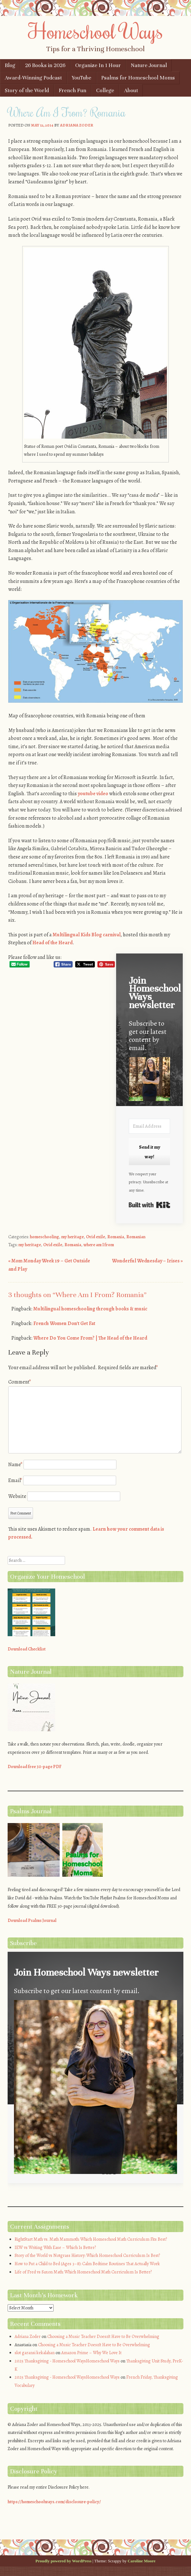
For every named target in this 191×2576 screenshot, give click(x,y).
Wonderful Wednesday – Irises (147, 1260)
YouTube (81, 77)
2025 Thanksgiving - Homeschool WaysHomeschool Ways (67, 2361)
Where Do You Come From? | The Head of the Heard (90, 1338)
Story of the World (27, 90)
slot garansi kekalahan (35, 2353)
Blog (10, 65)
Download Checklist (27, 1649)
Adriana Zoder (76, 125)
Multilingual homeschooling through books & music (90, 1308)
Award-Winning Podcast (33, 77)
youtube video (93, 793)
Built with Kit (149, 1205)
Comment (19, 1381)
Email (15, 1480)
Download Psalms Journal (32, 1920)
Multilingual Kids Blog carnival (87, 934)
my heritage (72, 1237)
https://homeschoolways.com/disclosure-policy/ (54, 2502)
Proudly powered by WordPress (63, 2561)
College (105, 90)
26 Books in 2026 (45, 65)
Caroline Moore (141, 2561)
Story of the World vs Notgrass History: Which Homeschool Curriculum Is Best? (87, 2255)
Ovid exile (95, 1237)
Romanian (135, 1237)
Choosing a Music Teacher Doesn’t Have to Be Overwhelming (103, 2336)
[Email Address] (149, 1126)
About (131, 90)
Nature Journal (149, 65)
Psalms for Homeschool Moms (138, 77)
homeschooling (44, 1237)
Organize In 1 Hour (98, 65)
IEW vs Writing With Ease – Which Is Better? (55, 2248)
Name (15, 1464)
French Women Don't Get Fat (64, 1323)
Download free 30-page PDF (35, 1767)
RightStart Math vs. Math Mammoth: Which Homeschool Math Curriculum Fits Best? (91, 2239)
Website (17, 1496)
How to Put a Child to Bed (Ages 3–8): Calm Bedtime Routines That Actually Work (87, 2264)
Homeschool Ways (95, 30)
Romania (115, 1237)
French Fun (72, 90)
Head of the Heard (52, 942)
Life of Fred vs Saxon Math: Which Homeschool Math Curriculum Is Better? (83, 2272)
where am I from (98, 1245)
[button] (149, 1080)
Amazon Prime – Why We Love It (91, 2353)
